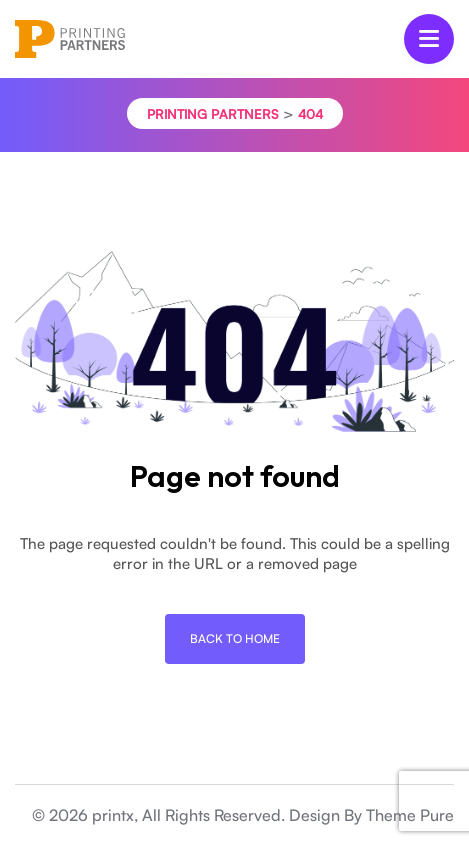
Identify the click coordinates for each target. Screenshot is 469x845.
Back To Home (235, 638)
